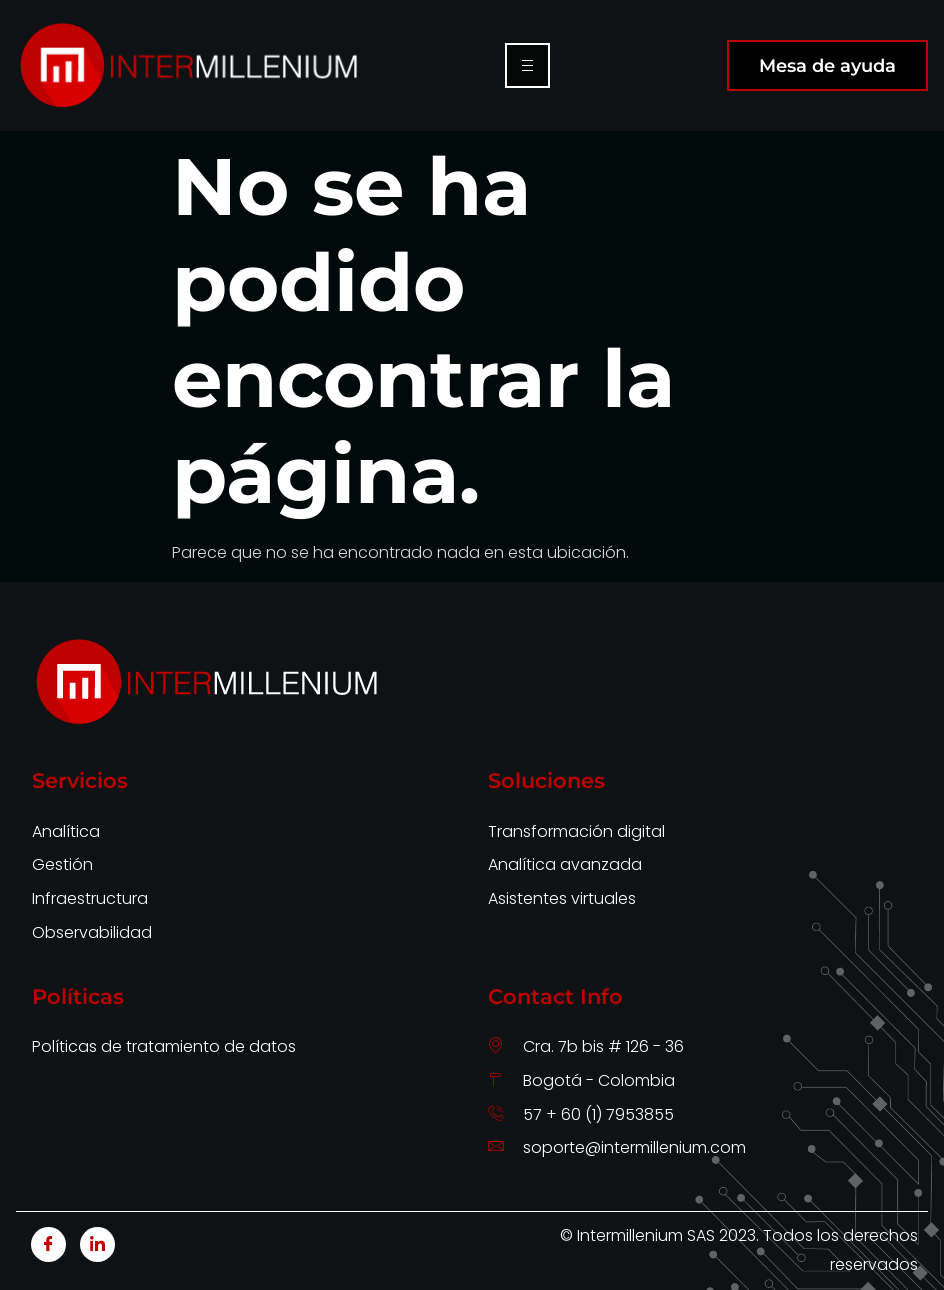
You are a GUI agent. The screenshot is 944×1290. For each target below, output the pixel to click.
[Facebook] (48, 1244)
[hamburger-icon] (527, 65)
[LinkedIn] (97, 1244)
